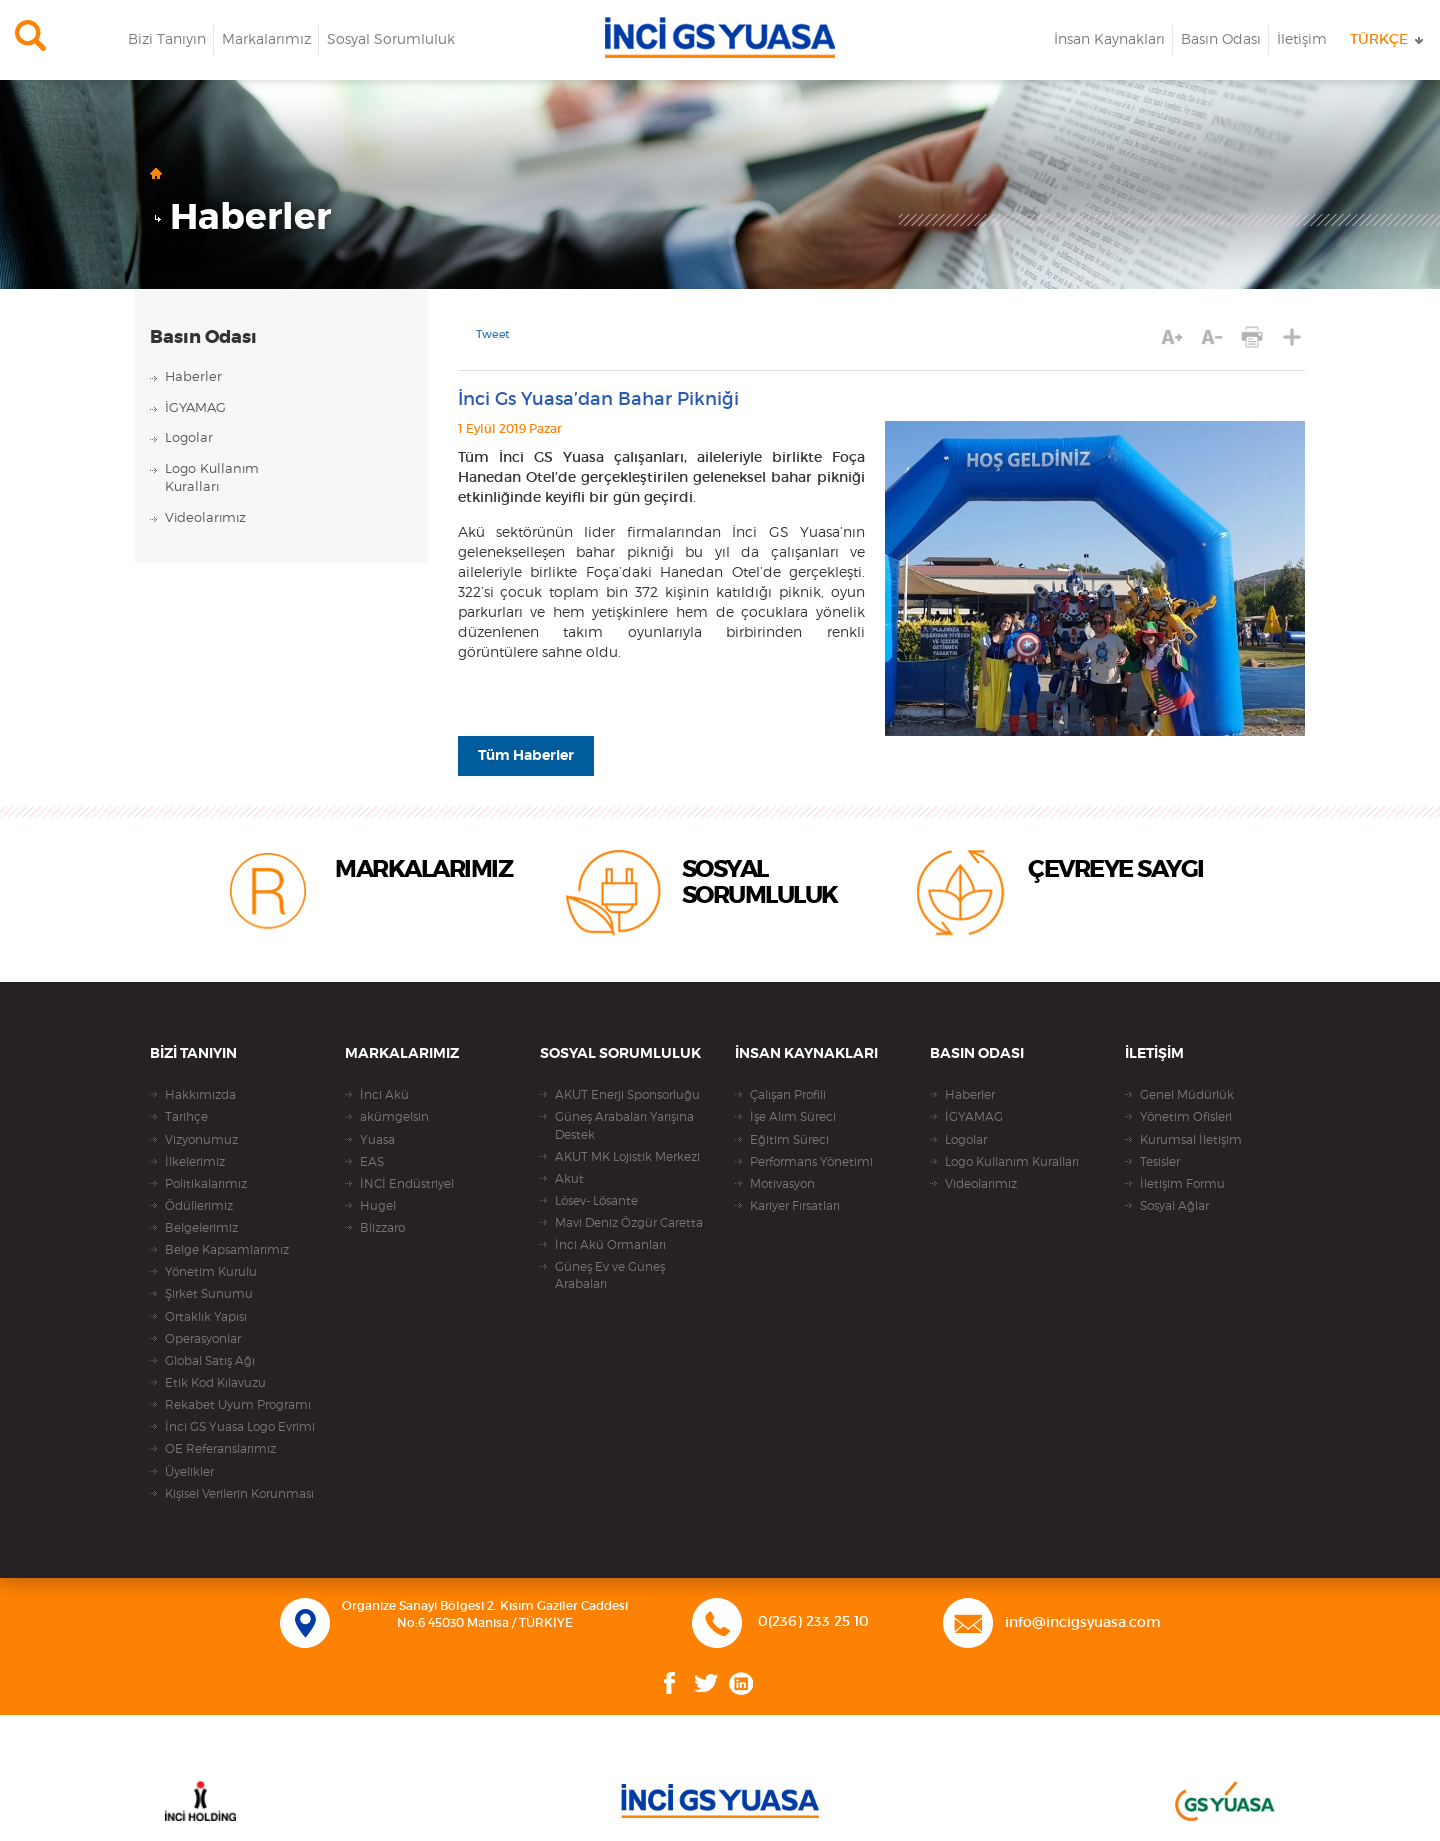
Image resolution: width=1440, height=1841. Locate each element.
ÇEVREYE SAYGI (1116, 870)
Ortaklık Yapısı (206, 1317)
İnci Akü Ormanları (610, 1245)
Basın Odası (1221, 40)
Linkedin (741, 1683)
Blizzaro (382, 1228)
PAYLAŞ (1292, 337)
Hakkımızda (200, 1095)
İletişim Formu (1182, 1184)
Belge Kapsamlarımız (227, 1250)
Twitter (706, 1683)
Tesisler (1160, 1162)
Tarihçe (186, 1117)
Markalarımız (266, 40)
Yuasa (377, 1140)
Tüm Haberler (526, 756)
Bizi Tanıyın (167, 40)
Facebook (670, 1683)
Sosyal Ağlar (1174, 1206)
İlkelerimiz (195, 1162)
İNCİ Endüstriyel (407, 1184)
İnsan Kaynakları (1109, 40)
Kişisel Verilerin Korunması (239, 1494)
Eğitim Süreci (789, 1140)
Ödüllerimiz (199, 1206)
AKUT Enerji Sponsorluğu (627, 1095)
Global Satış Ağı (210, 1361)
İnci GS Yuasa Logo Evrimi (240, 1427)
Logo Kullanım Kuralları (1012, 1162)
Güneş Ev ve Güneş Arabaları (610, 1275)
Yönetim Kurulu (211, 1272)
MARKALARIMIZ (423, 870)
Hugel (378, 1206)
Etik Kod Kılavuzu (215, 1383)
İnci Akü (384, 1095)
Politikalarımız (206, 1184)
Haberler (250, 218)
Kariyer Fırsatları (795, 1206)
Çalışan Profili (788, 1095)
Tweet (493, 334)
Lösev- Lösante (596, 1201)
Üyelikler (189, 1472)
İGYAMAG (195, 408)
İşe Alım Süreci (793, 1117)
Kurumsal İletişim (1191, 1140)
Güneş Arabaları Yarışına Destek (624, 1125)
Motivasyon (782, 1184)
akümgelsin (394, 1117)
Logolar (189, 438)
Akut (569, 1179)
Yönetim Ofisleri (1186, 1117)
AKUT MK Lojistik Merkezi (627, 1157)
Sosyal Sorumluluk (391, 40)
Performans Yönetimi (811, 1162)
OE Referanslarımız (220, 1449)
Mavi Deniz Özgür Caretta (629, 1223)
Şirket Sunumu (209, 1294)
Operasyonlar (203, 1339)
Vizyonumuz (201, 1140)
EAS (372, 1162)
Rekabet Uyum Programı (238, 1405)
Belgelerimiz (201, 1228)
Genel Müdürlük (1187, 1095)
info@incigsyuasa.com (1083, 1623)
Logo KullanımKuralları (212, 479)
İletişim (1302, 40)
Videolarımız (205, 518)
